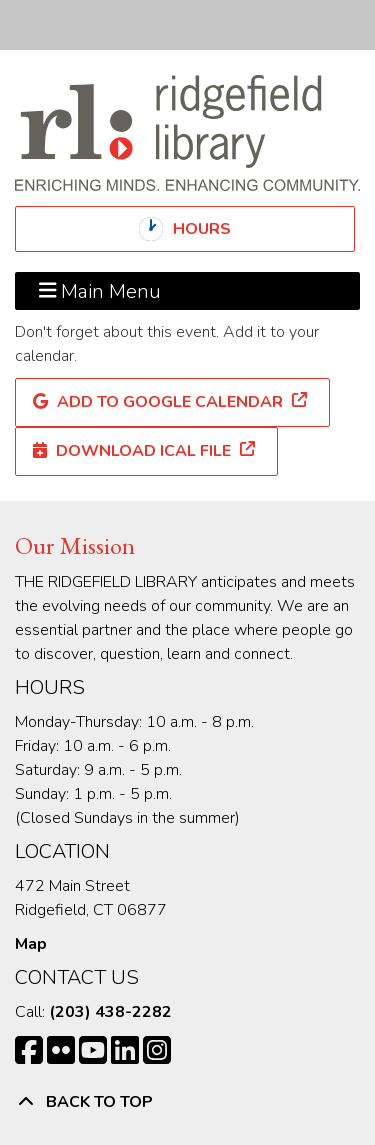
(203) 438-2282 (110, 1012)
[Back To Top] (187, 1102)
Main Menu (100, 291)
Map (31, 944)
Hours (219, 229)
